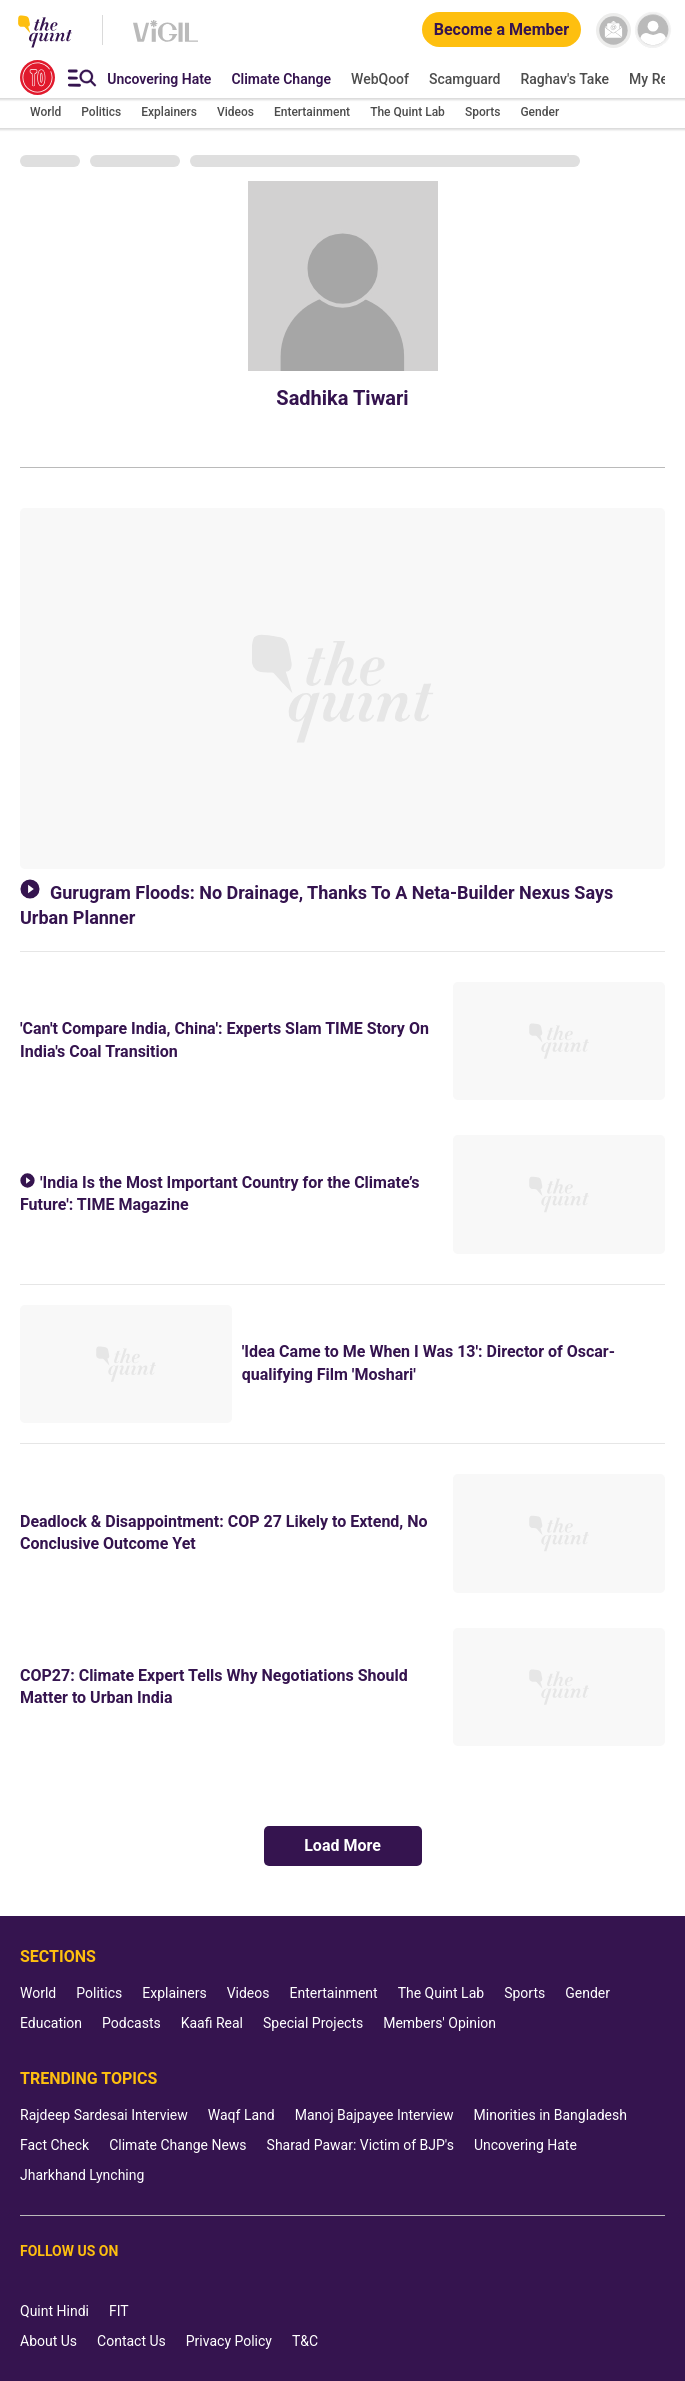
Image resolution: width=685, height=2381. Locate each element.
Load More (342, 1845)
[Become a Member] (501, 30)
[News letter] (613, 30)
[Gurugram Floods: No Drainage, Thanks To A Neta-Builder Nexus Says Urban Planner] (342, 688)
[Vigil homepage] (165, 41)
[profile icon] (652, 30)
